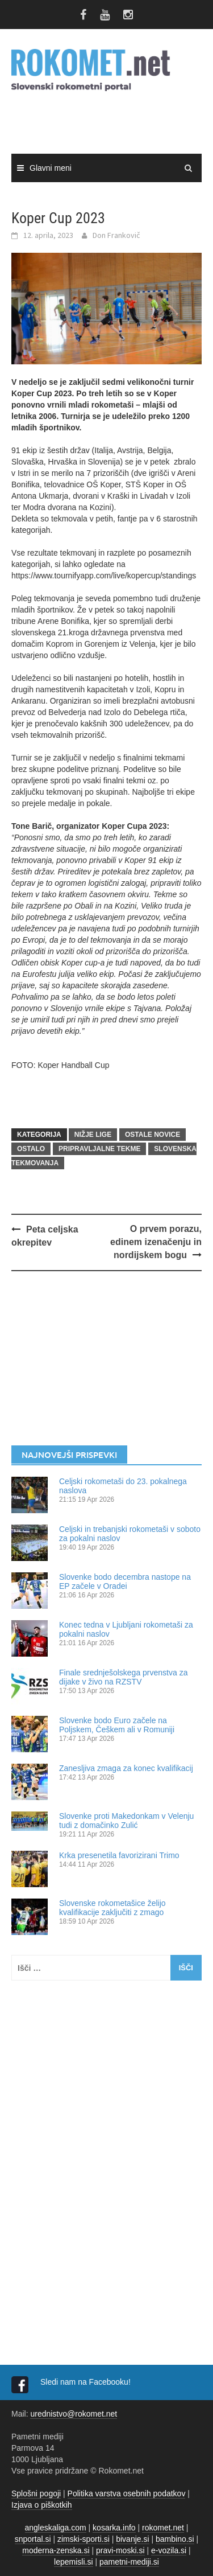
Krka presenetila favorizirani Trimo (119, 1855)
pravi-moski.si (120, 2550)
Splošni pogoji (36, 2493)
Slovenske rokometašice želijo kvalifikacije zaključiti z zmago (112, 1908)
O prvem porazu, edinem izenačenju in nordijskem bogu (156, 1242)
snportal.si (33, 2539)
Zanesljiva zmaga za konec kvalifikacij (126, 1768)
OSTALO (31, 1149)
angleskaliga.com (55, 2527)
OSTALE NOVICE (152, 1135)
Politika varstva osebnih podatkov (127, 2493)
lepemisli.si (73, 2561)
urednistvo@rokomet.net (73, 2413)
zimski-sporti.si (83, 2539)
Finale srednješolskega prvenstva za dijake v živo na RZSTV (123, 1677)
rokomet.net (163, 2527)
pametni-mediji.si (129, 2561)
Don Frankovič (116, 235)
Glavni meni (51, 167)
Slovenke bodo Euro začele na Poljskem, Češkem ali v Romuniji (116, 1725)
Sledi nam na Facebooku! (86, 2381)
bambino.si (175, 2539)
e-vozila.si (168, 2550)
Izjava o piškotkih (41, 2504)
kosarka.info (114, 2527)
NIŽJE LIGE (92, 1135)
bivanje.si (132, 2539)
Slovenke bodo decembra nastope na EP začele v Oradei (125, 1581)
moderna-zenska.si (55, 2550)
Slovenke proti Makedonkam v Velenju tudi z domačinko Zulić (126, 1820)
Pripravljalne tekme (99, 1149)
